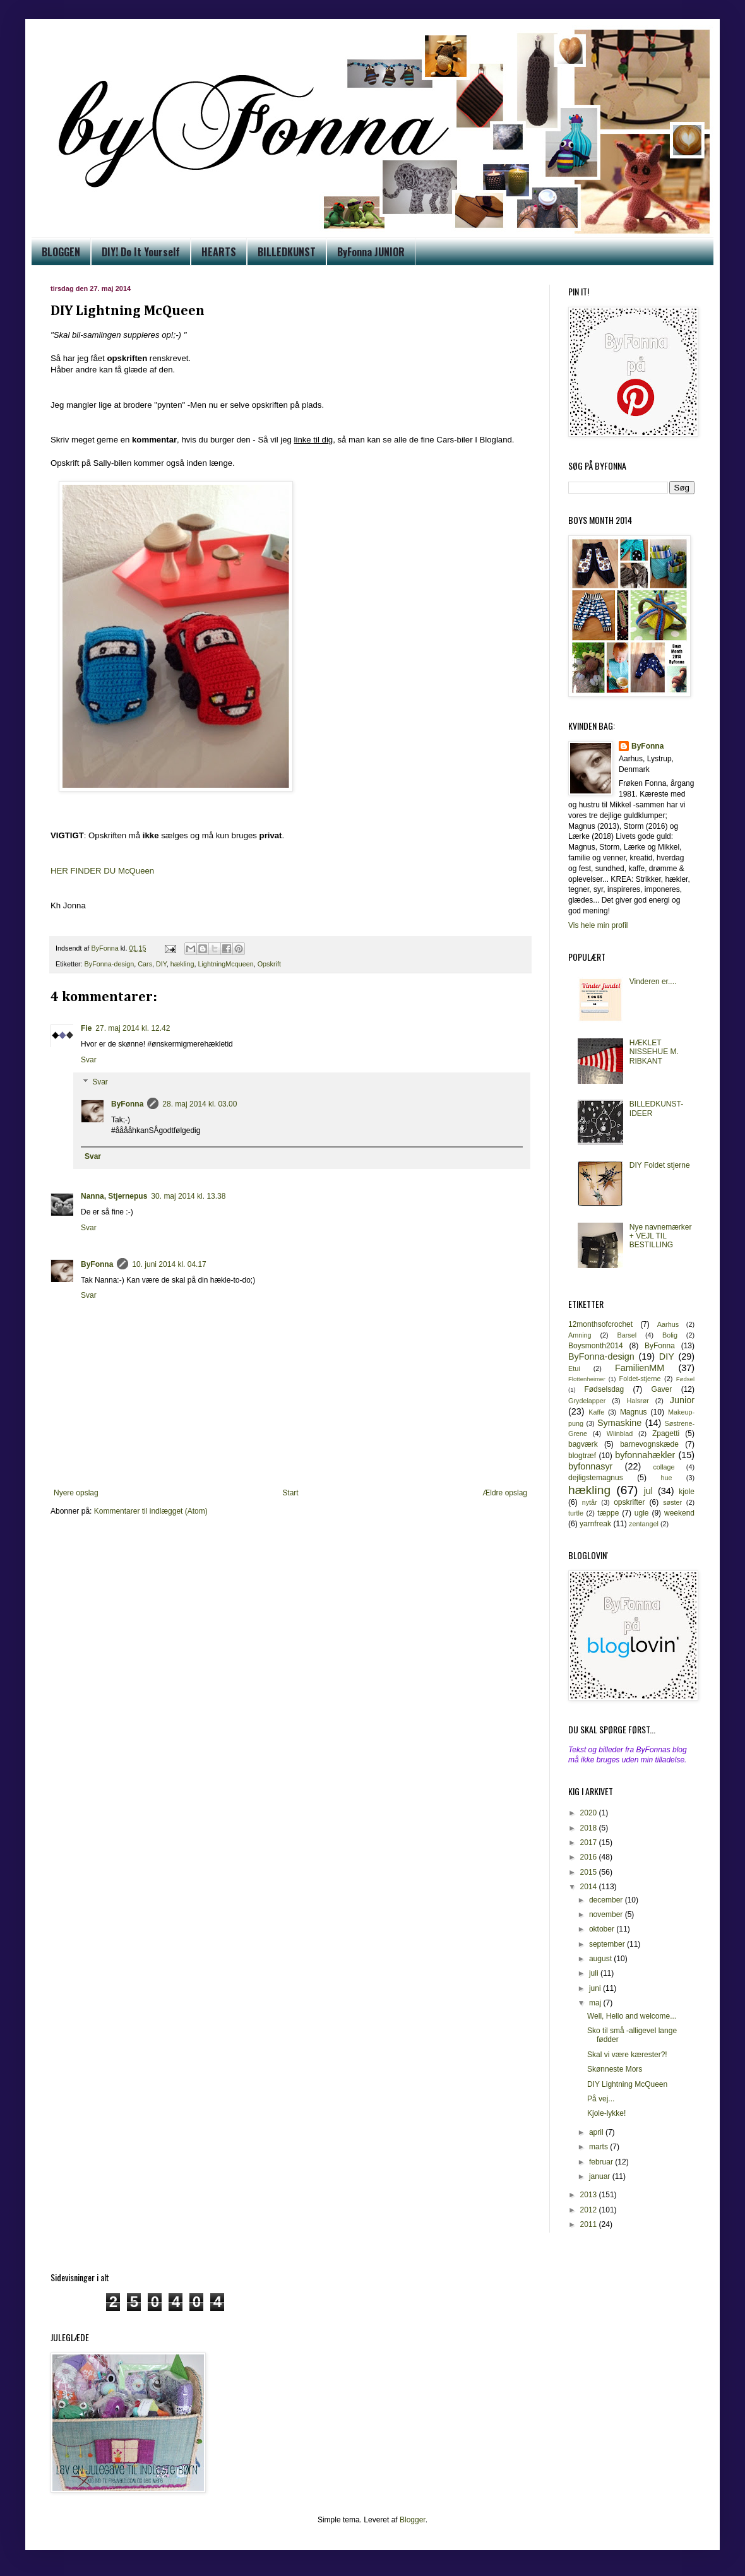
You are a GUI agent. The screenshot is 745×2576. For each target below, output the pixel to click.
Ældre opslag (504, 1492)
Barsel (627, 1335)
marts (599, 2146)
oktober (602, 1929)
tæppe (608, 1513)
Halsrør (637, 1400)
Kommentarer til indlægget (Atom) (151, 1511)
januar (600, 2176)
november (607, 1914)
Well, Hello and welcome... (631, 2016)
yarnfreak (595, 1523)
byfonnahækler (645, 1455)
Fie (86, 1028)
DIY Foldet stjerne (659, 1165)
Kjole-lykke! (606, 2113)
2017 (589, 1842)
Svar (89, 1059)
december (607, 1900)
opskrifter (629, 1502)
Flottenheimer (586, 1378)
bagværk (583, 1444)
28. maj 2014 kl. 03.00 (199, 1104)
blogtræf (582, 1455)
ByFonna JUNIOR (371, 251)
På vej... (600, 2098)
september (608, 1944)
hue (666, 1477)
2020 (589, 1812)
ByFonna (127, 1104)
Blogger (413, 2519)
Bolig (669, 1335)
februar (602, 2162)
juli (594, 1973)
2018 (589, 1828)
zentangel (644, 1524)
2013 (589, 2194)
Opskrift (269, 964)
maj (596, 2002)
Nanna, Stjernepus (114, 1196)
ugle (642, 1513)
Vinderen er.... (653, 981)
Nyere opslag (76, 1492)
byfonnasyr (590, 1466)
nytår (589, 1502)
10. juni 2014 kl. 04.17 (169, 1264)
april (597, 2132)
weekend (679, 1513)
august (601, 1958)
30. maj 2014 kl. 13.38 (188, 1196)
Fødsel (685, 1378)
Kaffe (596, 1412)
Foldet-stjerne (640, 1378)
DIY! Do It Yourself (141, 251)
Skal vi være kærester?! (627, 2054)
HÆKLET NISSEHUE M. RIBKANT (654, 1051)
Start (290, 1492)
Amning (580, 1335)
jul (648, 1491)
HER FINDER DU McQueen (102, 870)
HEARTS (218, 251)
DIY (161, 964)
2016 (589, 1857)
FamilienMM (639, 1368)
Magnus (633, 1412)
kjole (686, 1491)
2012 (589, 2209)
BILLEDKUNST (287, 251)
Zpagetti (665, 1433)
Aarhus (668, 1324)
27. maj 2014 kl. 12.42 (132, 1028)
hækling (182, 964)
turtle (575, 1513)
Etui (574, 1368)
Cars (145, 964)
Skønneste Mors (614, 2069)
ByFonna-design (109, 964)
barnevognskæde (649, 1444)
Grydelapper (586, 1400)
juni (596, 1988)
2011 (589, 2224)
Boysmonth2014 (595, 1345)
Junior (682, 1400)
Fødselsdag (604, 1389)
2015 (589, 1872)
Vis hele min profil (598, 925)
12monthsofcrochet (600, 1324)
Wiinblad (620, 1433)
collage (663, 1467)
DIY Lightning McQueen (627, 2084)
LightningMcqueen (225, 964)
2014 (589, 1886)
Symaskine (619, 1423)
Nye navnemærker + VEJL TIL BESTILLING (660, 1236)
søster (672, 1502)
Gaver (662, 1389)
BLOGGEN (61, 251)
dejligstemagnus (595, 1477)
